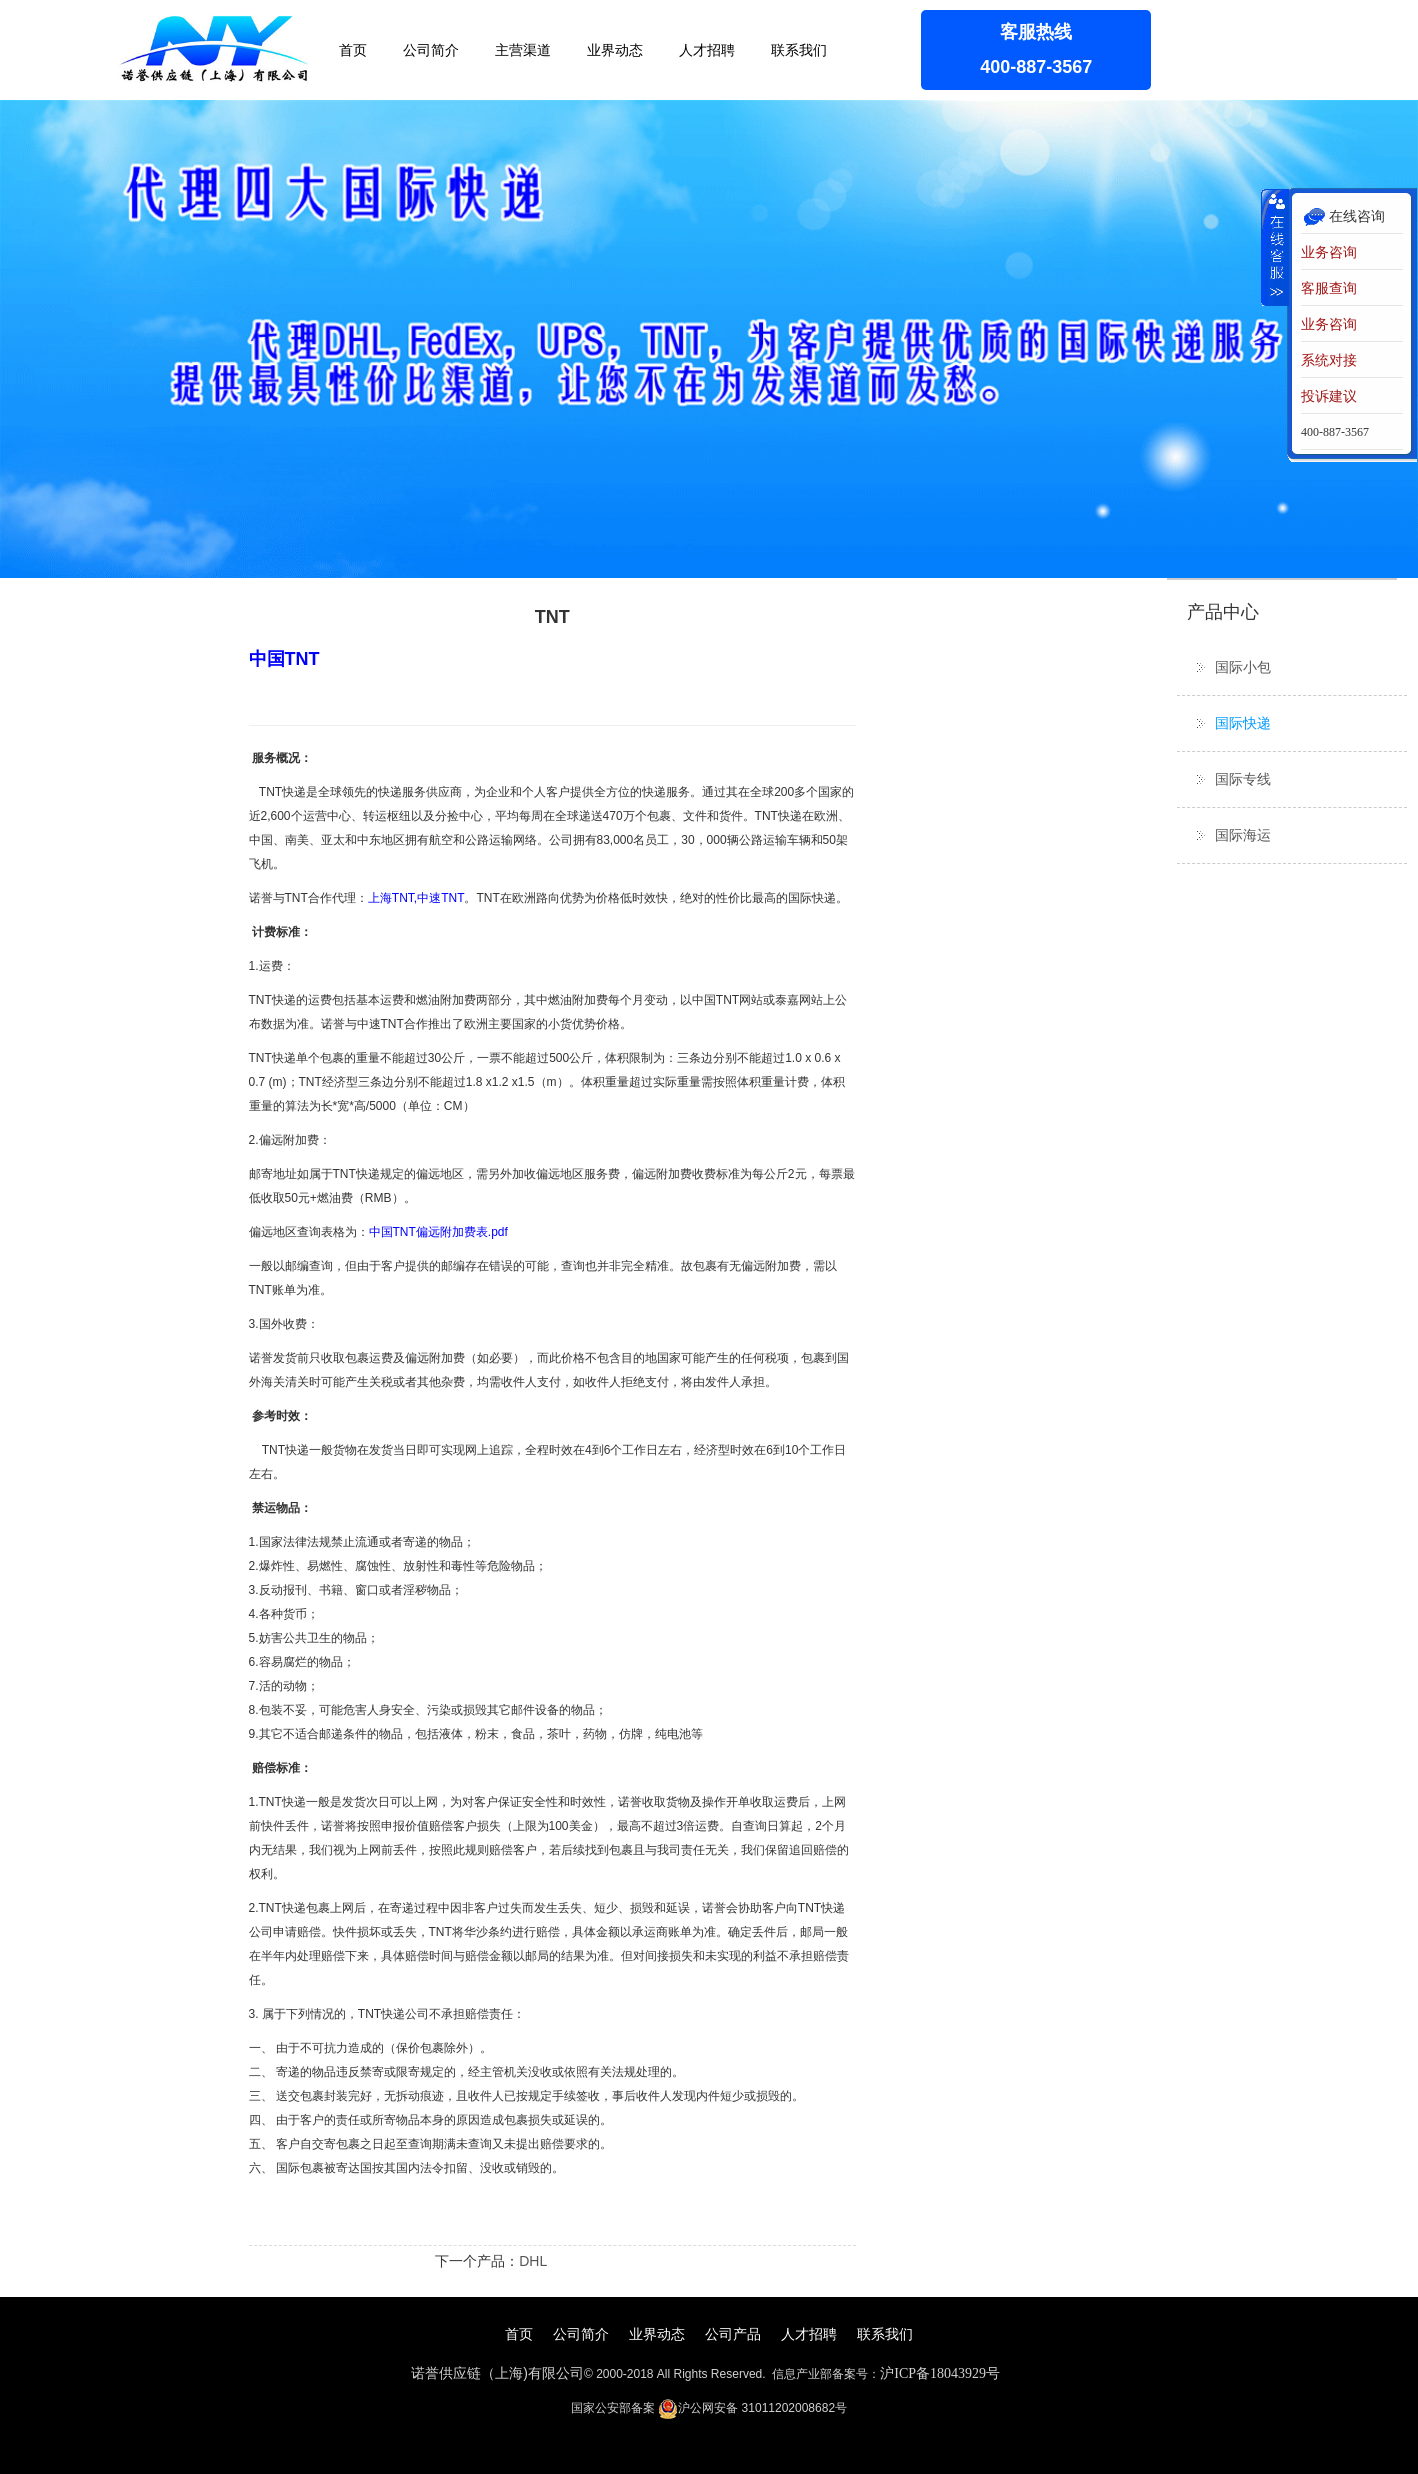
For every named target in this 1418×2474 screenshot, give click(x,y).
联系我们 (799, 50)
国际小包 (1243, 667)
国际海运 (1243, 835)
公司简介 (431, 50)
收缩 (1275, 247)
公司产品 (733, 2334)
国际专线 (1243, 779)
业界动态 (615, 50)
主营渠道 (523, 50)
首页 (353, 50)
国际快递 (1243, 723)
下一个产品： (477, 2261)
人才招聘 (707, 50)
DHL (533, 2261)
